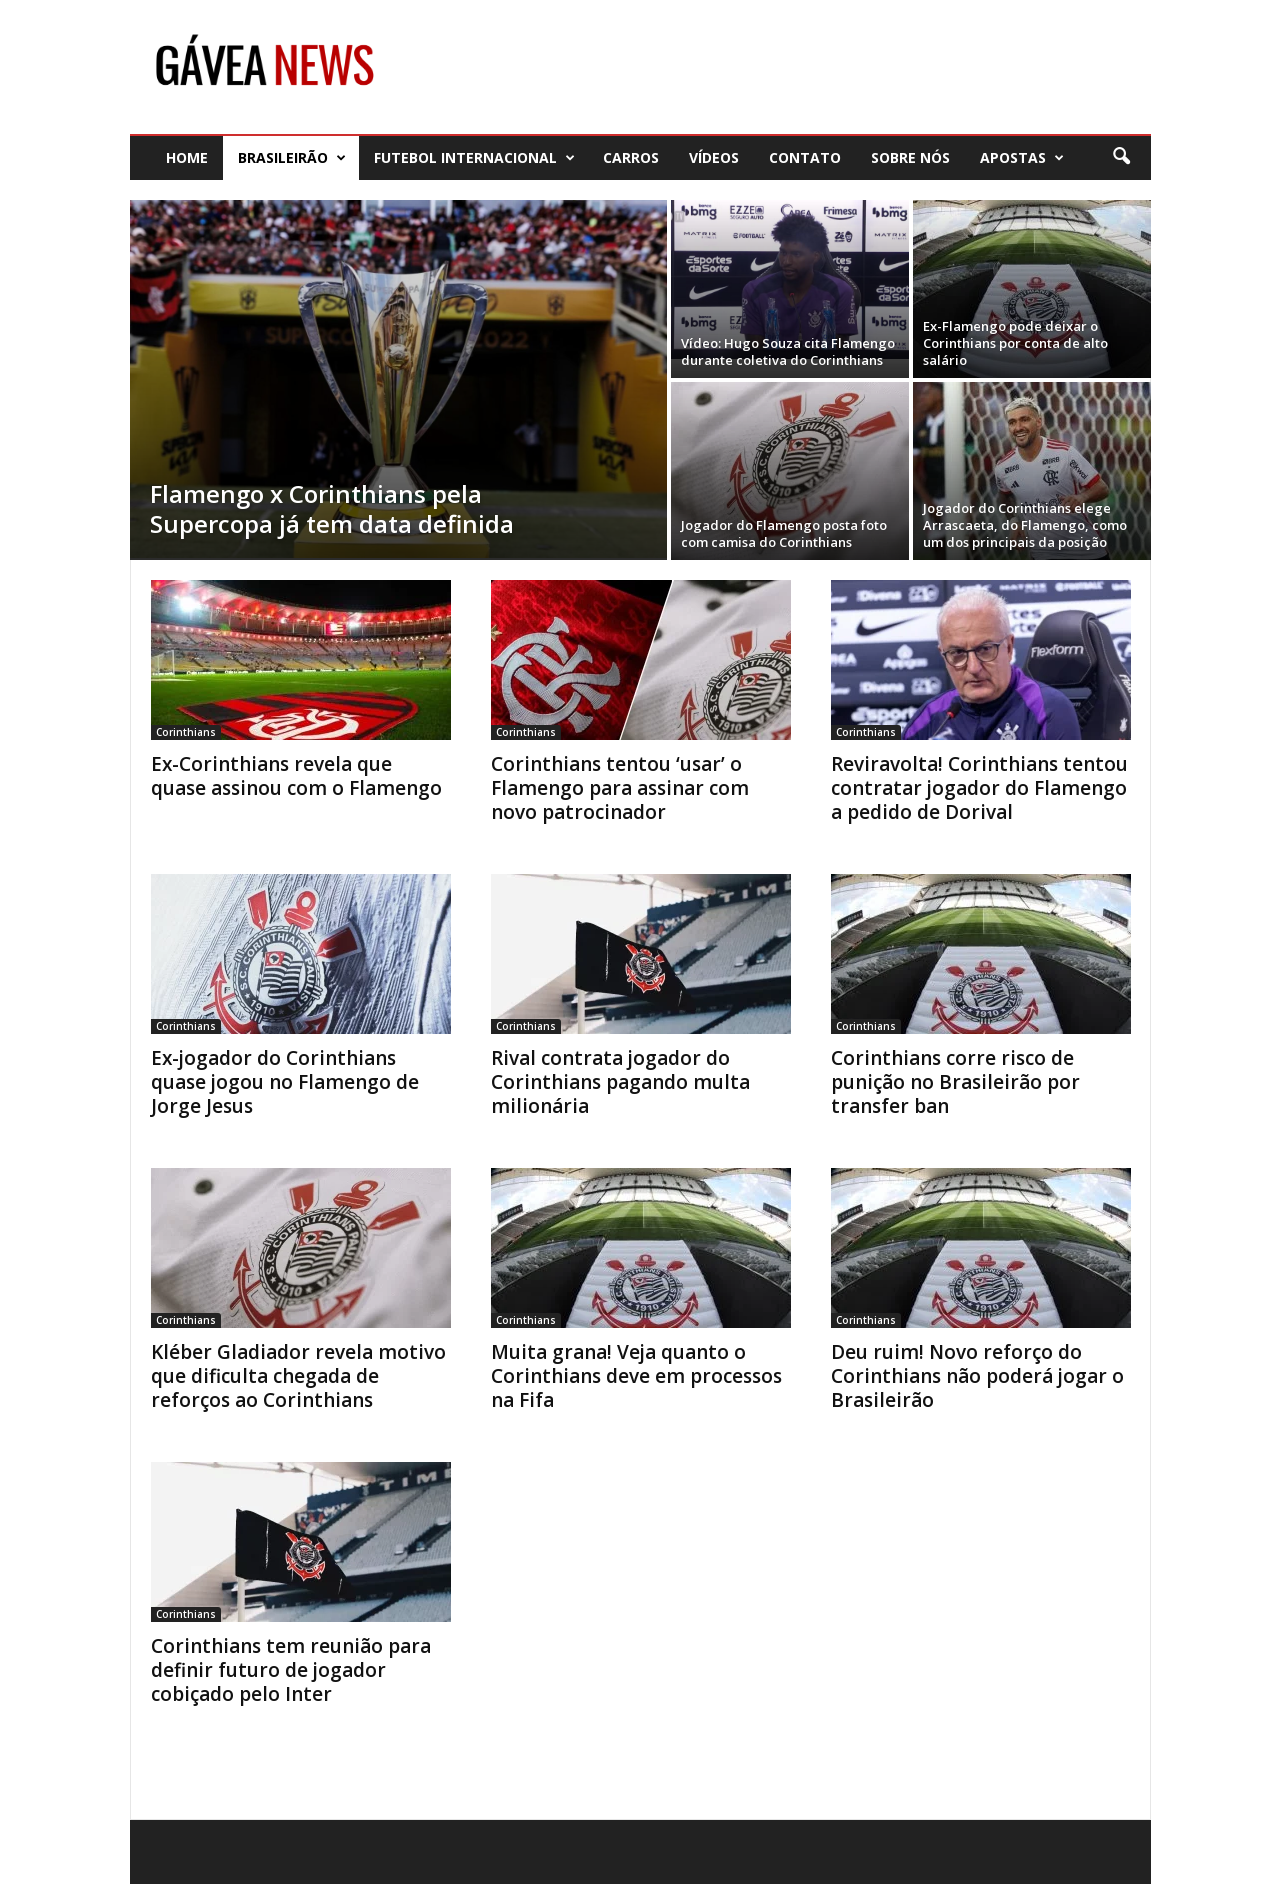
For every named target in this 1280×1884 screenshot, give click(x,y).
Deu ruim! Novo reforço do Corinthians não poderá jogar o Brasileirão (977, 1376)
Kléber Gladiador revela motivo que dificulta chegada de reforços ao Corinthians (298, 1376)
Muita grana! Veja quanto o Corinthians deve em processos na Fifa (636, 1376)
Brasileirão (292, 157)
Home (187, 157)
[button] (1121, 157)
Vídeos (714, 157)
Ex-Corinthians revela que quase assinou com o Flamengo (296, 776)
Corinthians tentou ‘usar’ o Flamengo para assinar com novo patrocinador (620, 788)
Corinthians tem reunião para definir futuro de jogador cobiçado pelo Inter (291, 1670)
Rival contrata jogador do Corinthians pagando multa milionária (620, 1082)
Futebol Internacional (474, 157)
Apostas (1022, 157)
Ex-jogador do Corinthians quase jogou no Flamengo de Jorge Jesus (285, 1082)
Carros (631, 157)
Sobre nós (910, 157)
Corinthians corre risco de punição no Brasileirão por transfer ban (955, 1082)
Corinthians (186, 732)
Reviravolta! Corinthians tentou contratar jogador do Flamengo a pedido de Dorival (979, 788)
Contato (805, 157)
